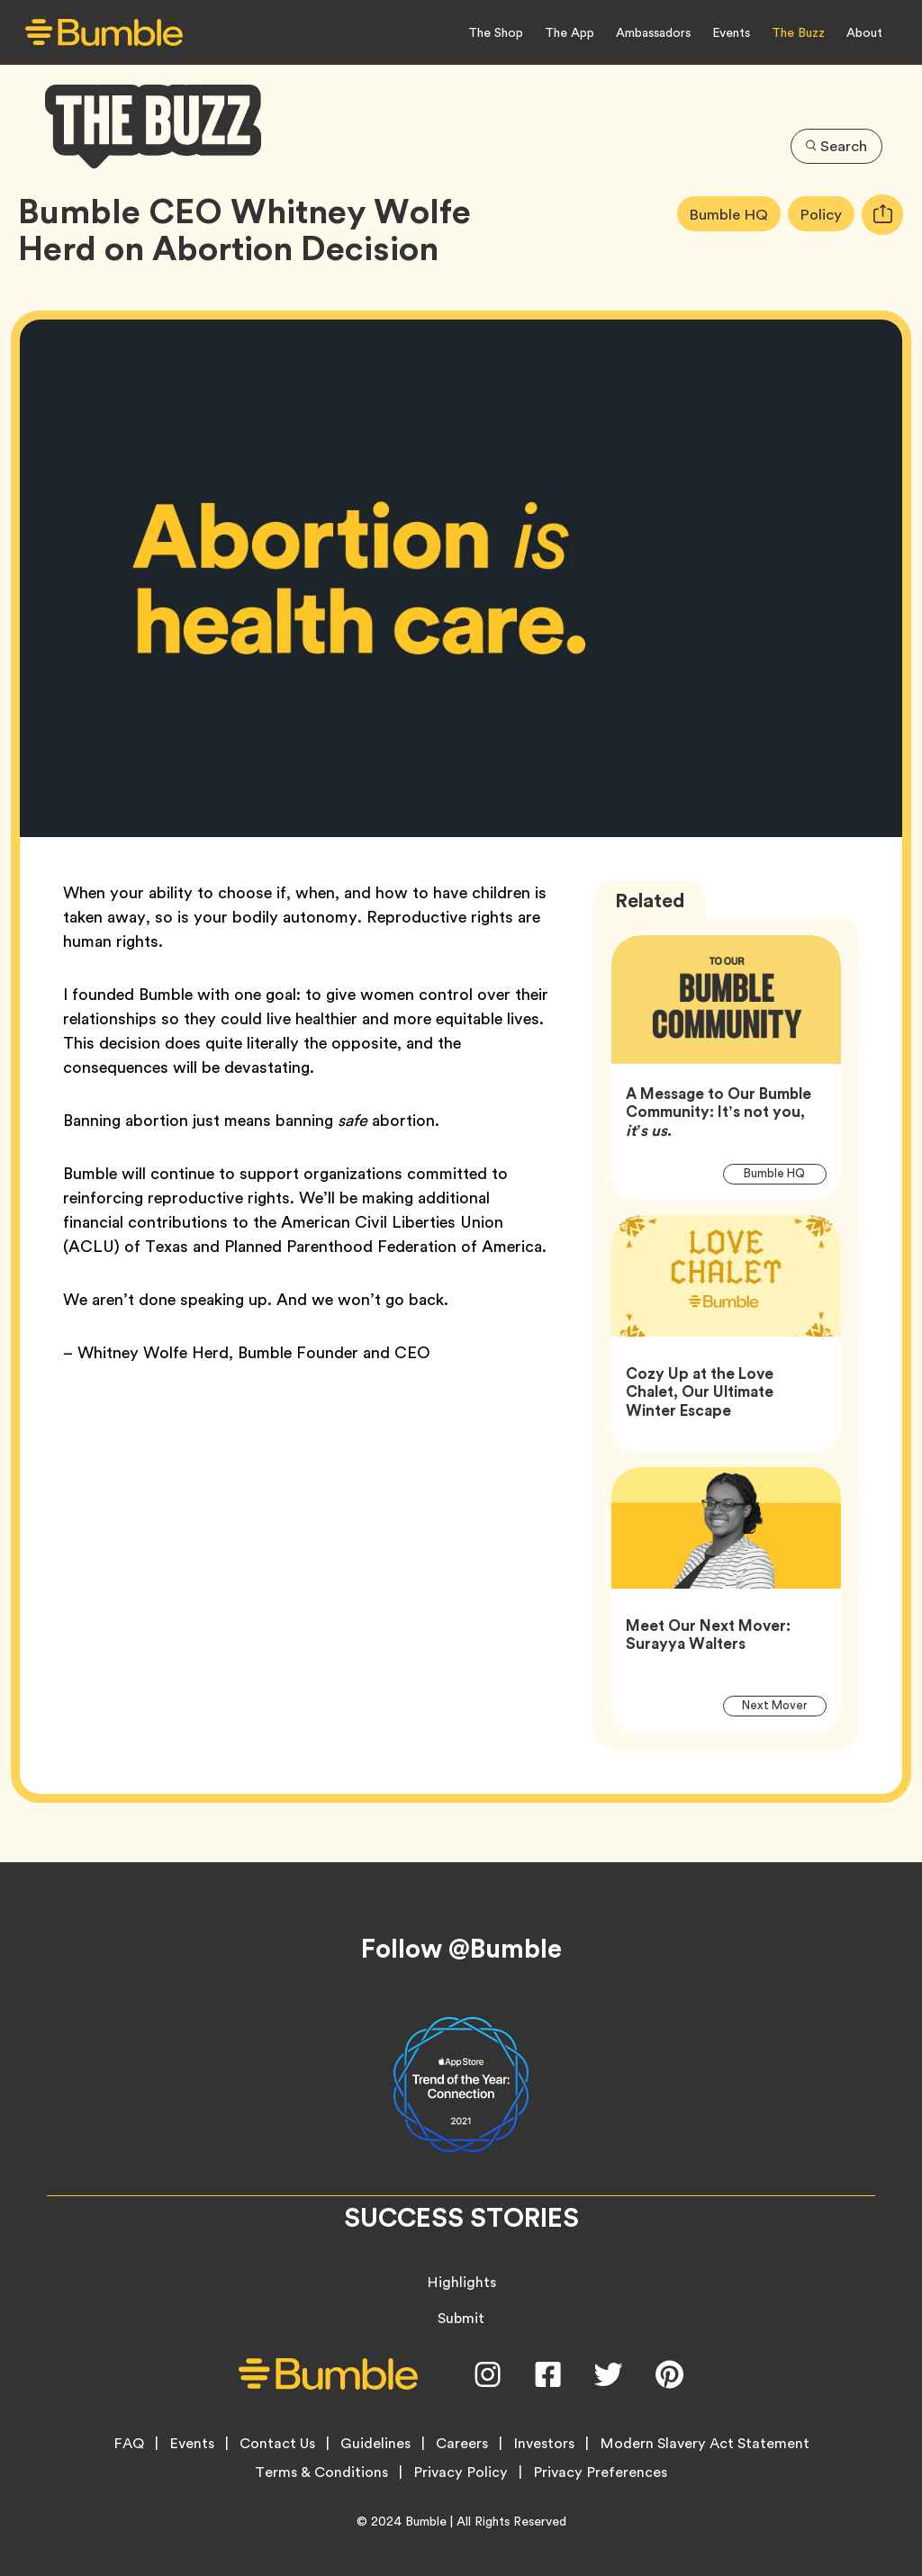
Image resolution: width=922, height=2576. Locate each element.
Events (731, 32)
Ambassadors (653, 32)
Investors (543, 2443)
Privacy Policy (460, 2472)
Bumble (426, 2521)
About (864, 32)
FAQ (128, 2443)
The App (569, 32)
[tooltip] (882, 214)
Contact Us (277, 2443)
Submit (461, 2318)
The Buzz (798, 32)
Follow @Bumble (461, 1948)
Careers (462, 2443)
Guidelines (375, 2443)
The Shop (495, 32)
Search (836, 145)
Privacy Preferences (600, 2472)
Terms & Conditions (321, 2472)
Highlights (461, 2282)
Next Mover (784, 1706)
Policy (827, 214)
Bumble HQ (734, 214)
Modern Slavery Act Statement (704, 2443)
